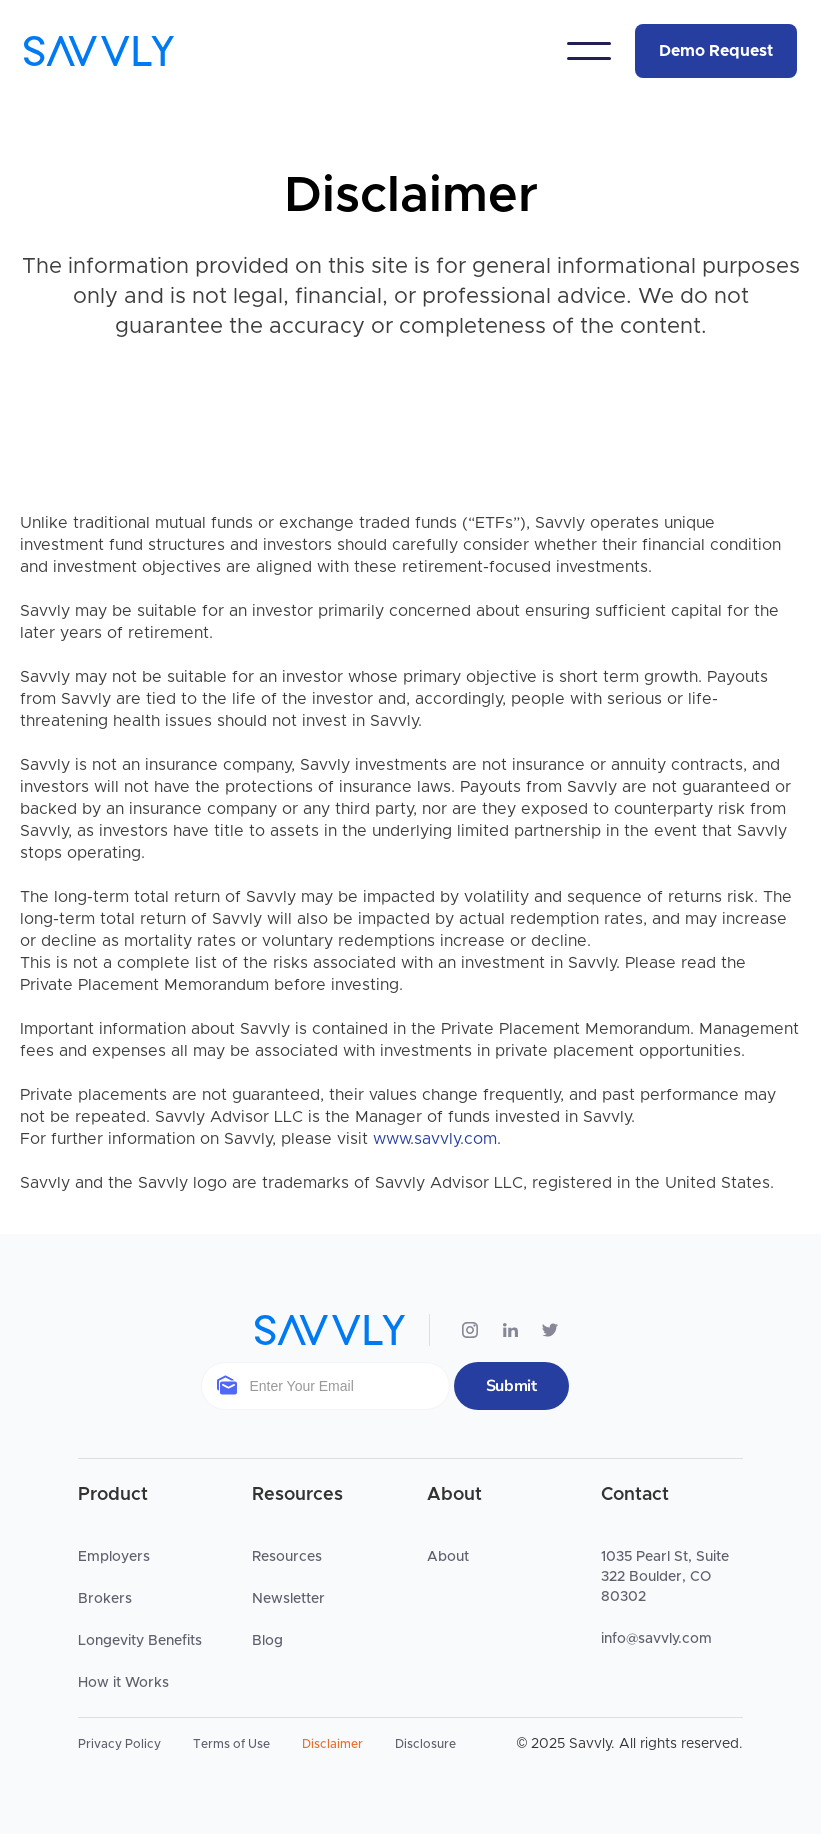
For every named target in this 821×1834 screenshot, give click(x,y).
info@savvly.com (656, 1639)
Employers (114, 1557)
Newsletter (288, 1599)
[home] (99, 51)
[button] (589, 51)
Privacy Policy (119, 1744)
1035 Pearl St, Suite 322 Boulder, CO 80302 (665, 1577)
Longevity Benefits (140, 1641)
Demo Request (716, 51)
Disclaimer (332, 1744)
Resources (287, 1557)
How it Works (123, 1683)
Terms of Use (231, 1744)
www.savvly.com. (437, 1139)
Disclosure (425, 1744)
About (448, 1557)
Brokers (105, 1599)
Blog (267, 1641)
